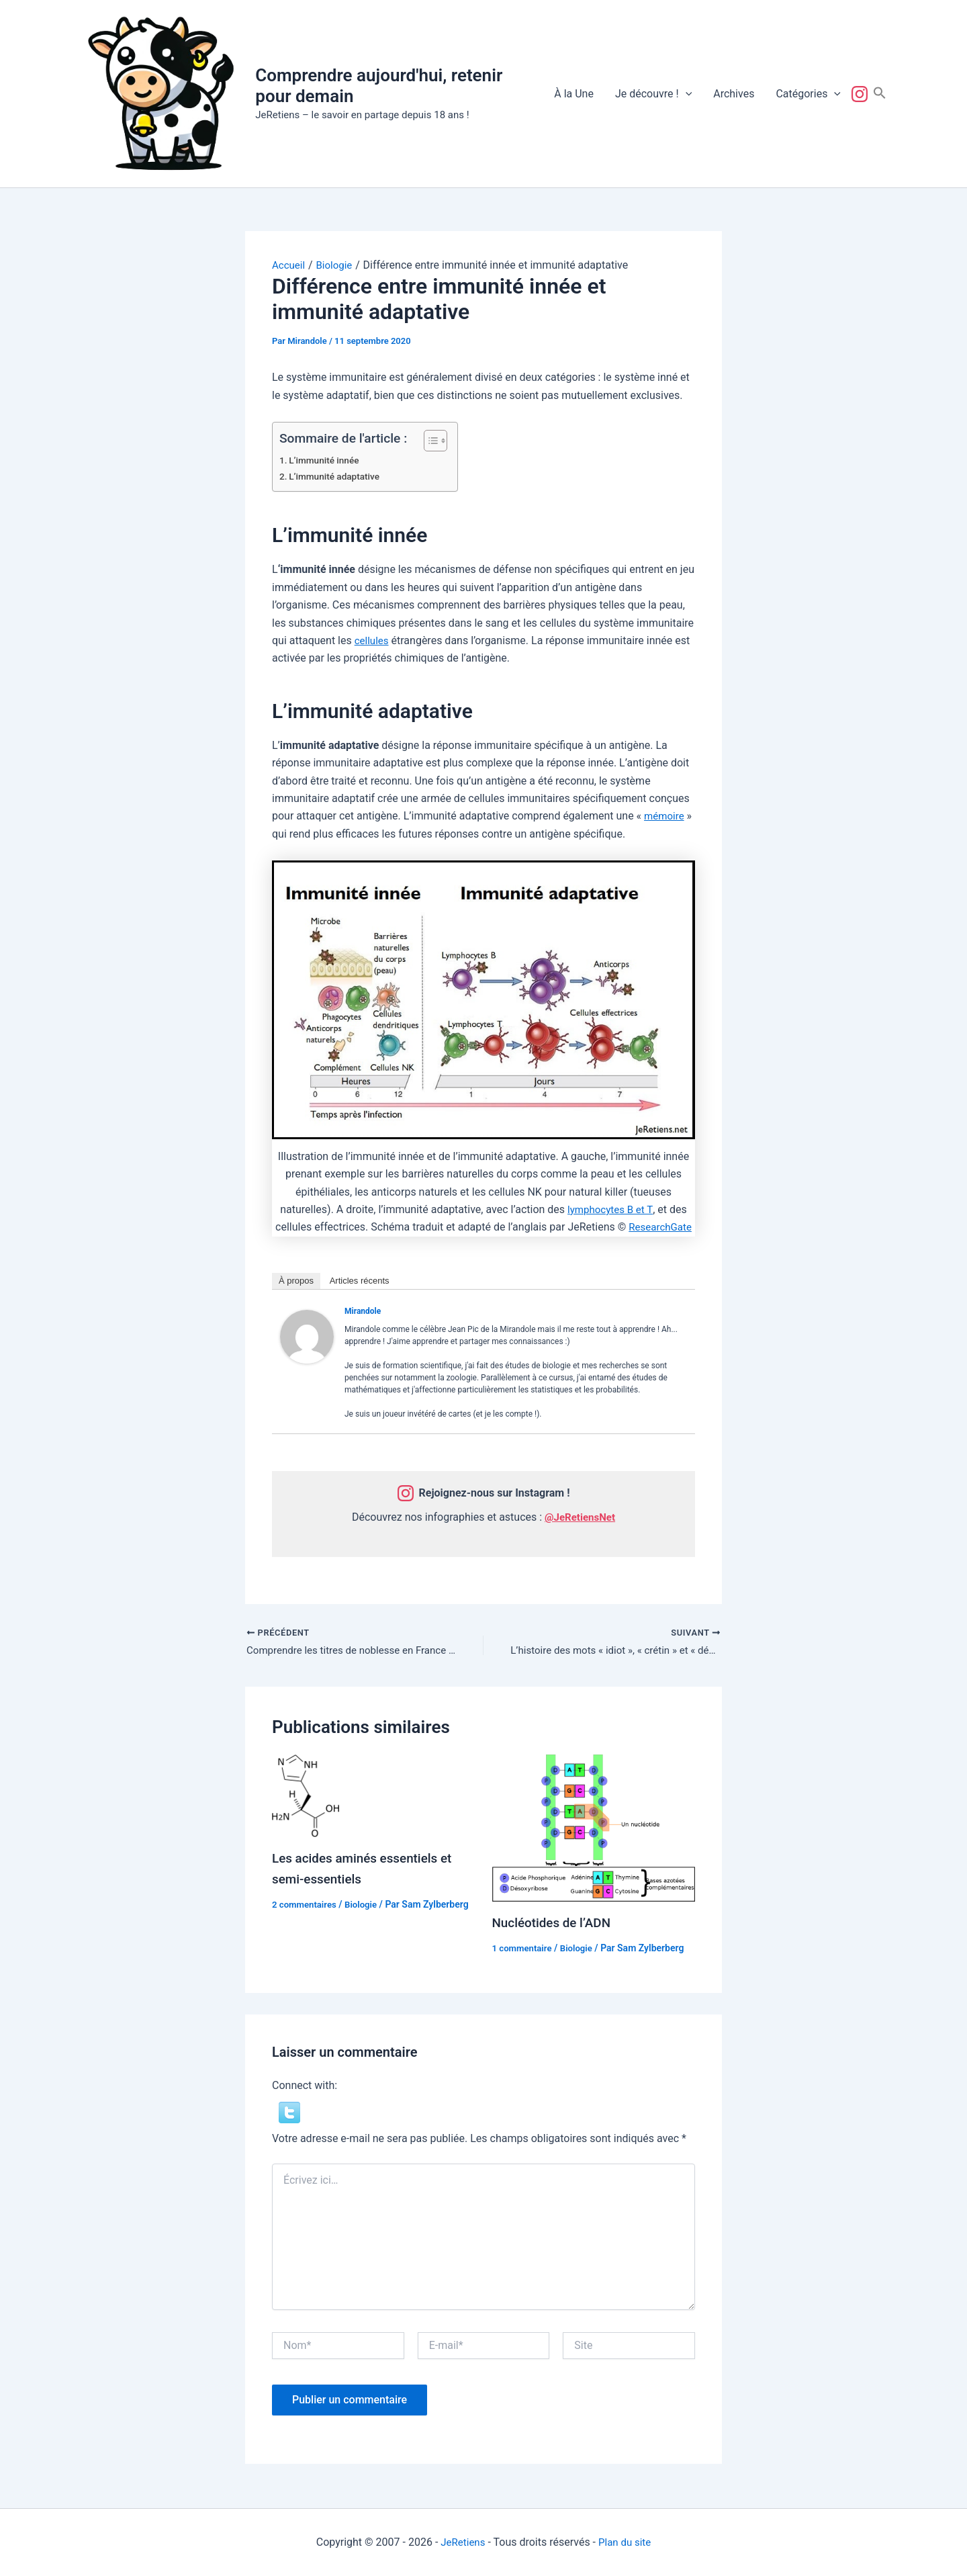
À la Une (574, 93)
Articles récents (359, 1281)
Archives (733, 93)
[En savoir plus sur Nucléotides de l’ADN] (594, 1829)
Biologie (366, 1905)
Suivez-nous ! (862, 94)
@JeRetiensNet (580, 1517)
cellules (373, 640)
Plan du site (626, 2542)
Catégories (808, 94)
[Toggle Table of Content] (429, 440)
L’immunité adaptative (337, 476)
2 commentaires (306, 1905)
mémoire (665, 815)
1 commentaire (524, 1950)
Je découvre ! (653, 94)
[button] (685, 94)
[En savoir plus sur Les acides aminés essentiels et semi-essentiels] (305, 1797)
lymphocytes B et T (610, 1209)
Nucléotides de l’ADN (555, 1924)
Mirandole (362, 1311)
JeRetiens (461, 2542)
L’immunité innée (326, 460)
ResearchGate (660, 1226)
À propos (296, 1281)
